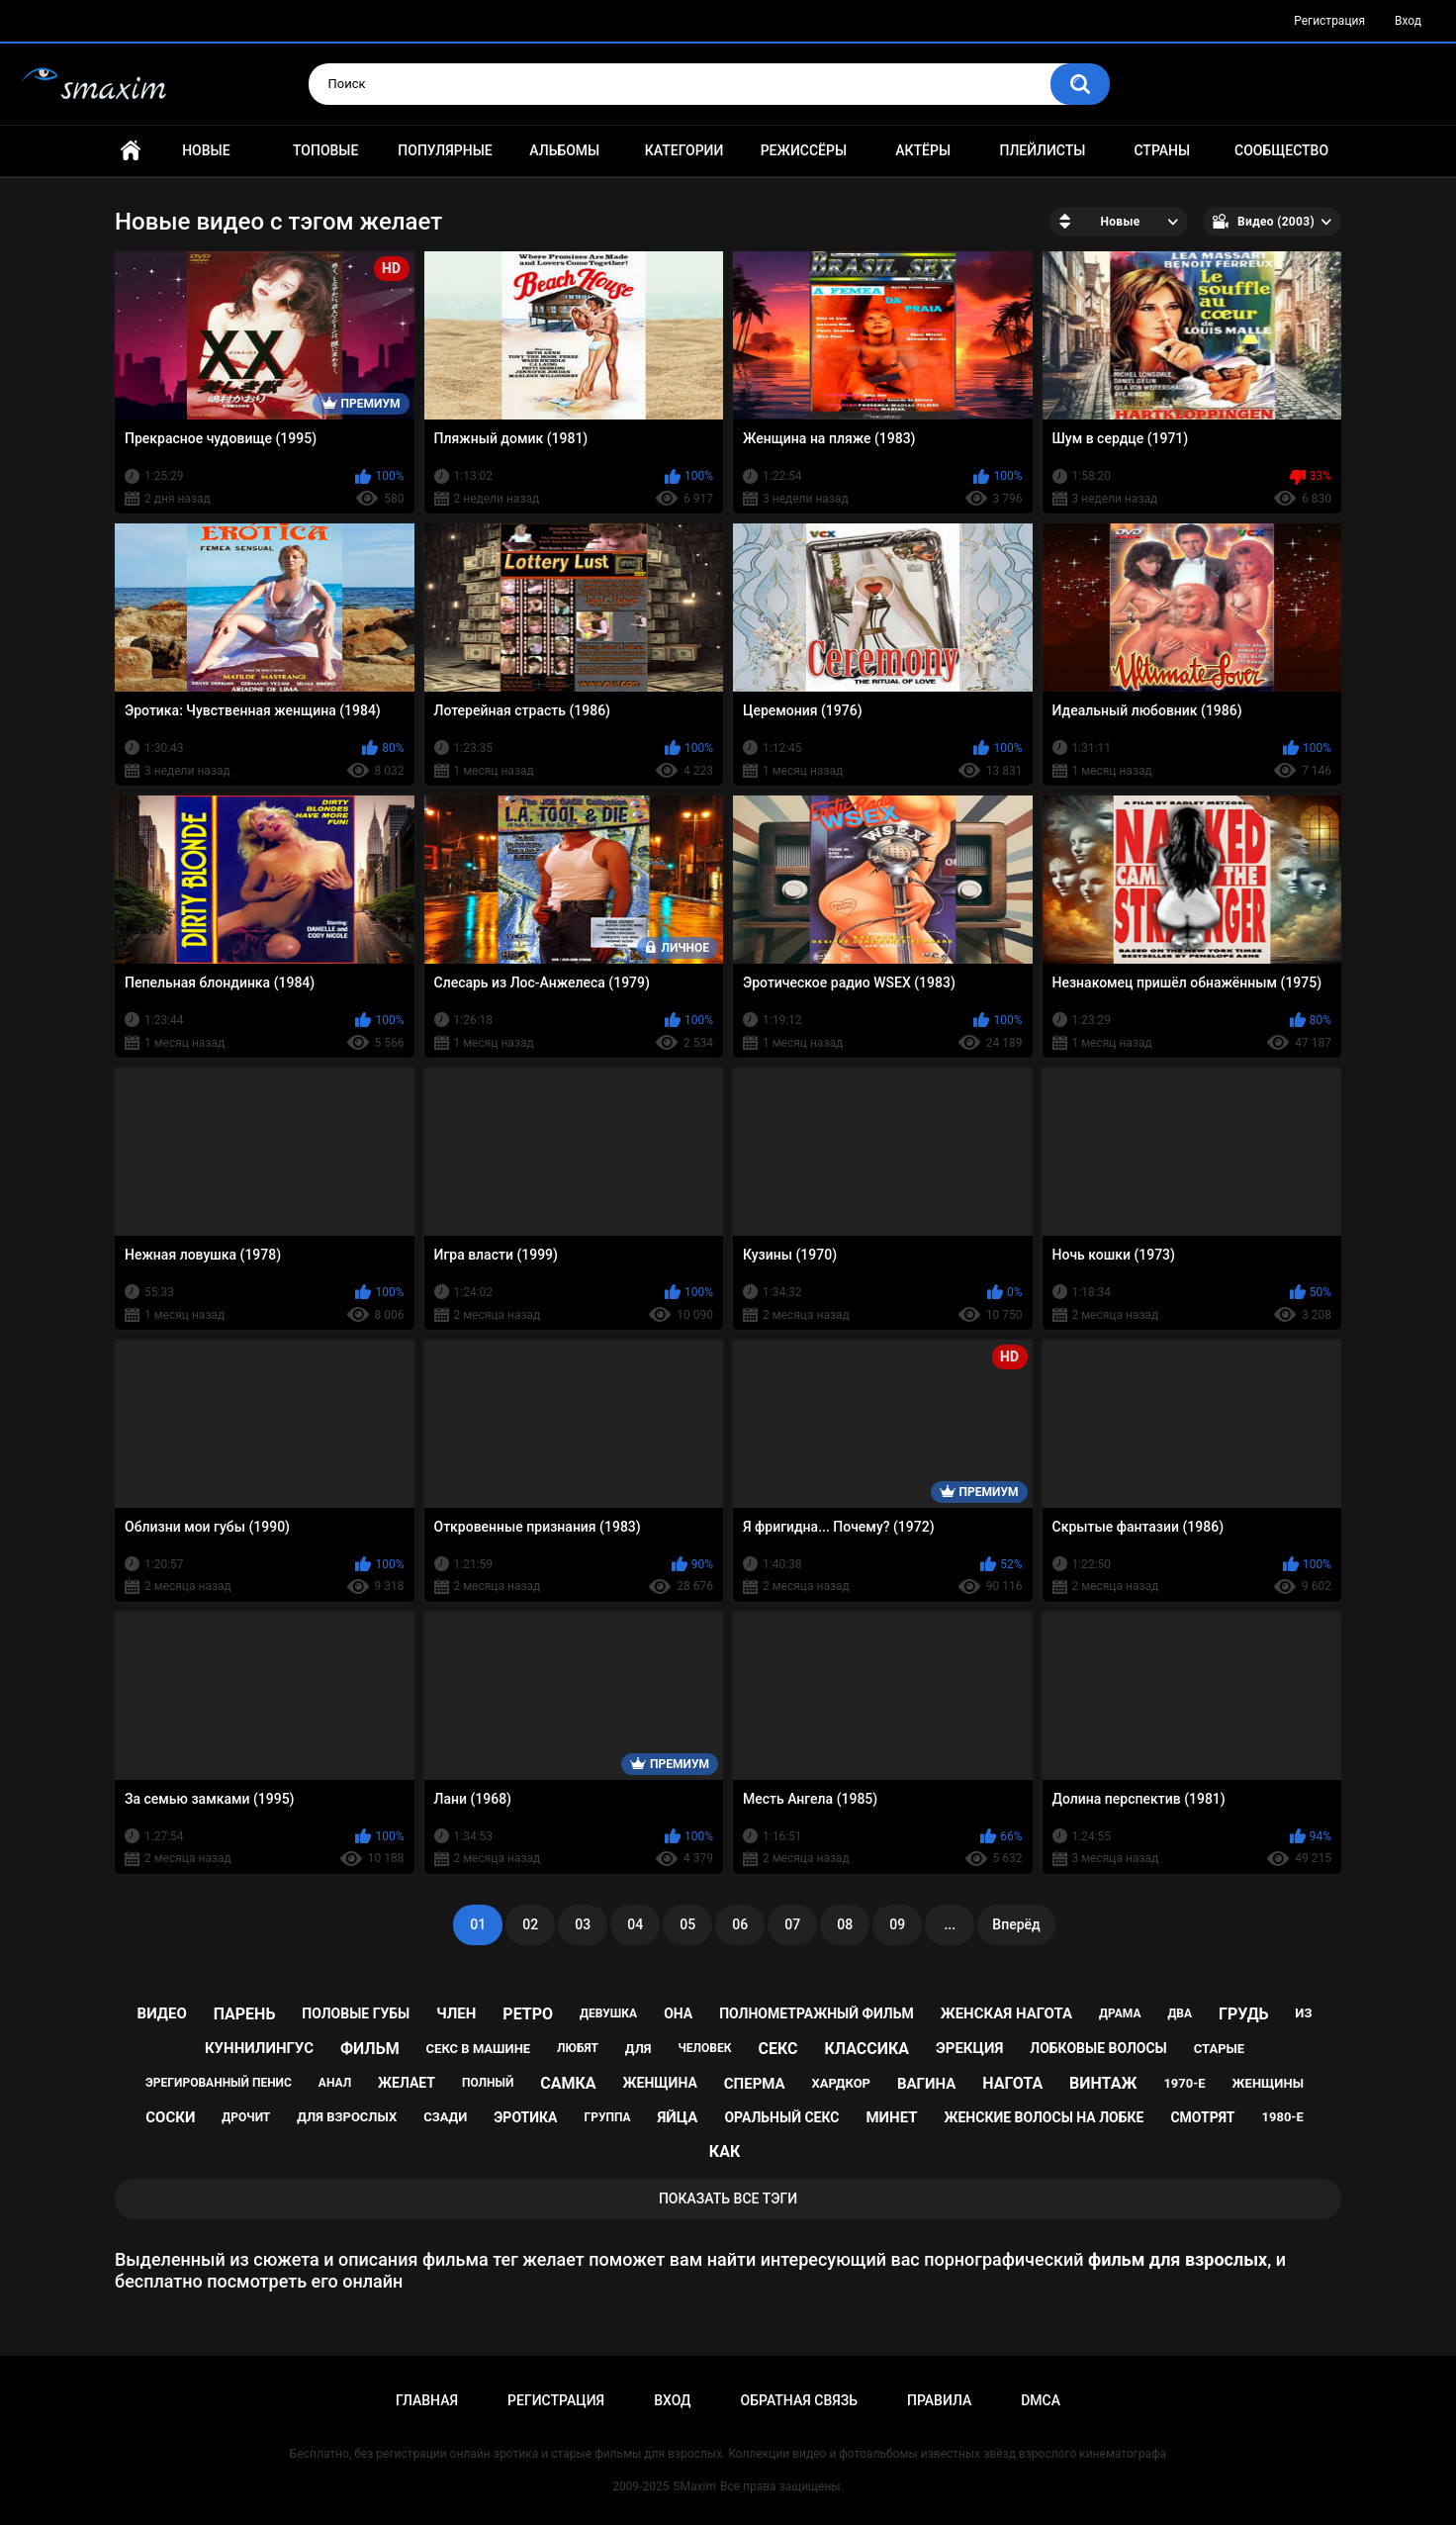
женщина (660, 2083)
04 (635, 1924)
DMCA (1040, 2400)
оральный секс (781, 2117)
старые (1219, 2048)
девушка (608, 2013)
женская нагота (1006, 2013)
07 (792, 1924)
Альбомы (564, 150)
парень (245, 2014)
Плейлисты (1042, 150)
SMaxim (694, 2486)
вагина (926, 2084)
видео (162, 2013)
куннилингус (259, 2048)
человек (705, 2048)
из (1303, 2013)
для (638, 2048)
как (724, 2151)
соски (170, 2117)
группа (607, 2117)
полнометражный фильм (816, 2013)
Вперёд (1016, 1924)
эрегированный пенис (218, 2083)
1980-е (1283, 2116)
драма (1119, 2013)
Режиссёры (804, 150)
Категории (684, 150)
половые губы (356, 2013)
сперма (754, 2084)
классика (866, 2048)
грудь (1243, 2014)
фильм (370, 2048)
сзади (445, 2116)
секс (777, 2048)
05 (687, 1924)
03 (583, 1924)
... (950, 1924)
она (678, 2013)
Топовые (325, 150)
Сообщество (1281, 150)
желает (406, 2083)
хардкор (841, 2083)
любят (577, 2048)
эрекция (969, 2048)
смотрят (1202, 2117)
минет (891, 2117)
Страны (1162, 150)
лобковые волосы (1098, 2048)
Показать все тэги (728, 2198)
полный (487, 2083)
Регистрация (1329, 21)
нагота (1012, 2083)
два (1179, 2013)
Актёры (923, 150)
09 (897, 1924)
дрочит (246, 2117)
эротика (525, 2117)
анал (334, 2083)
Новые (205, 150)
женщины (1268, 2083)
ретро (527, 2014)
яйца (677, 2117)
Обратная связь (799, 2400)
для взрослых (347, 2116)
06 (740, 1924)
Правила (939, 2400)
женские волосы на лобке (1043, 2117)
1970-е (1184, 2083)
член (456, 2013)
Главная (130, 151)
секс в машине (478, 2048)
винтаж (1103, 2083)
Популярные (445, 150)
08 (845, 1924)
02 (530, 1924)
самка (567, 2083)
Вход (1408, 21)
